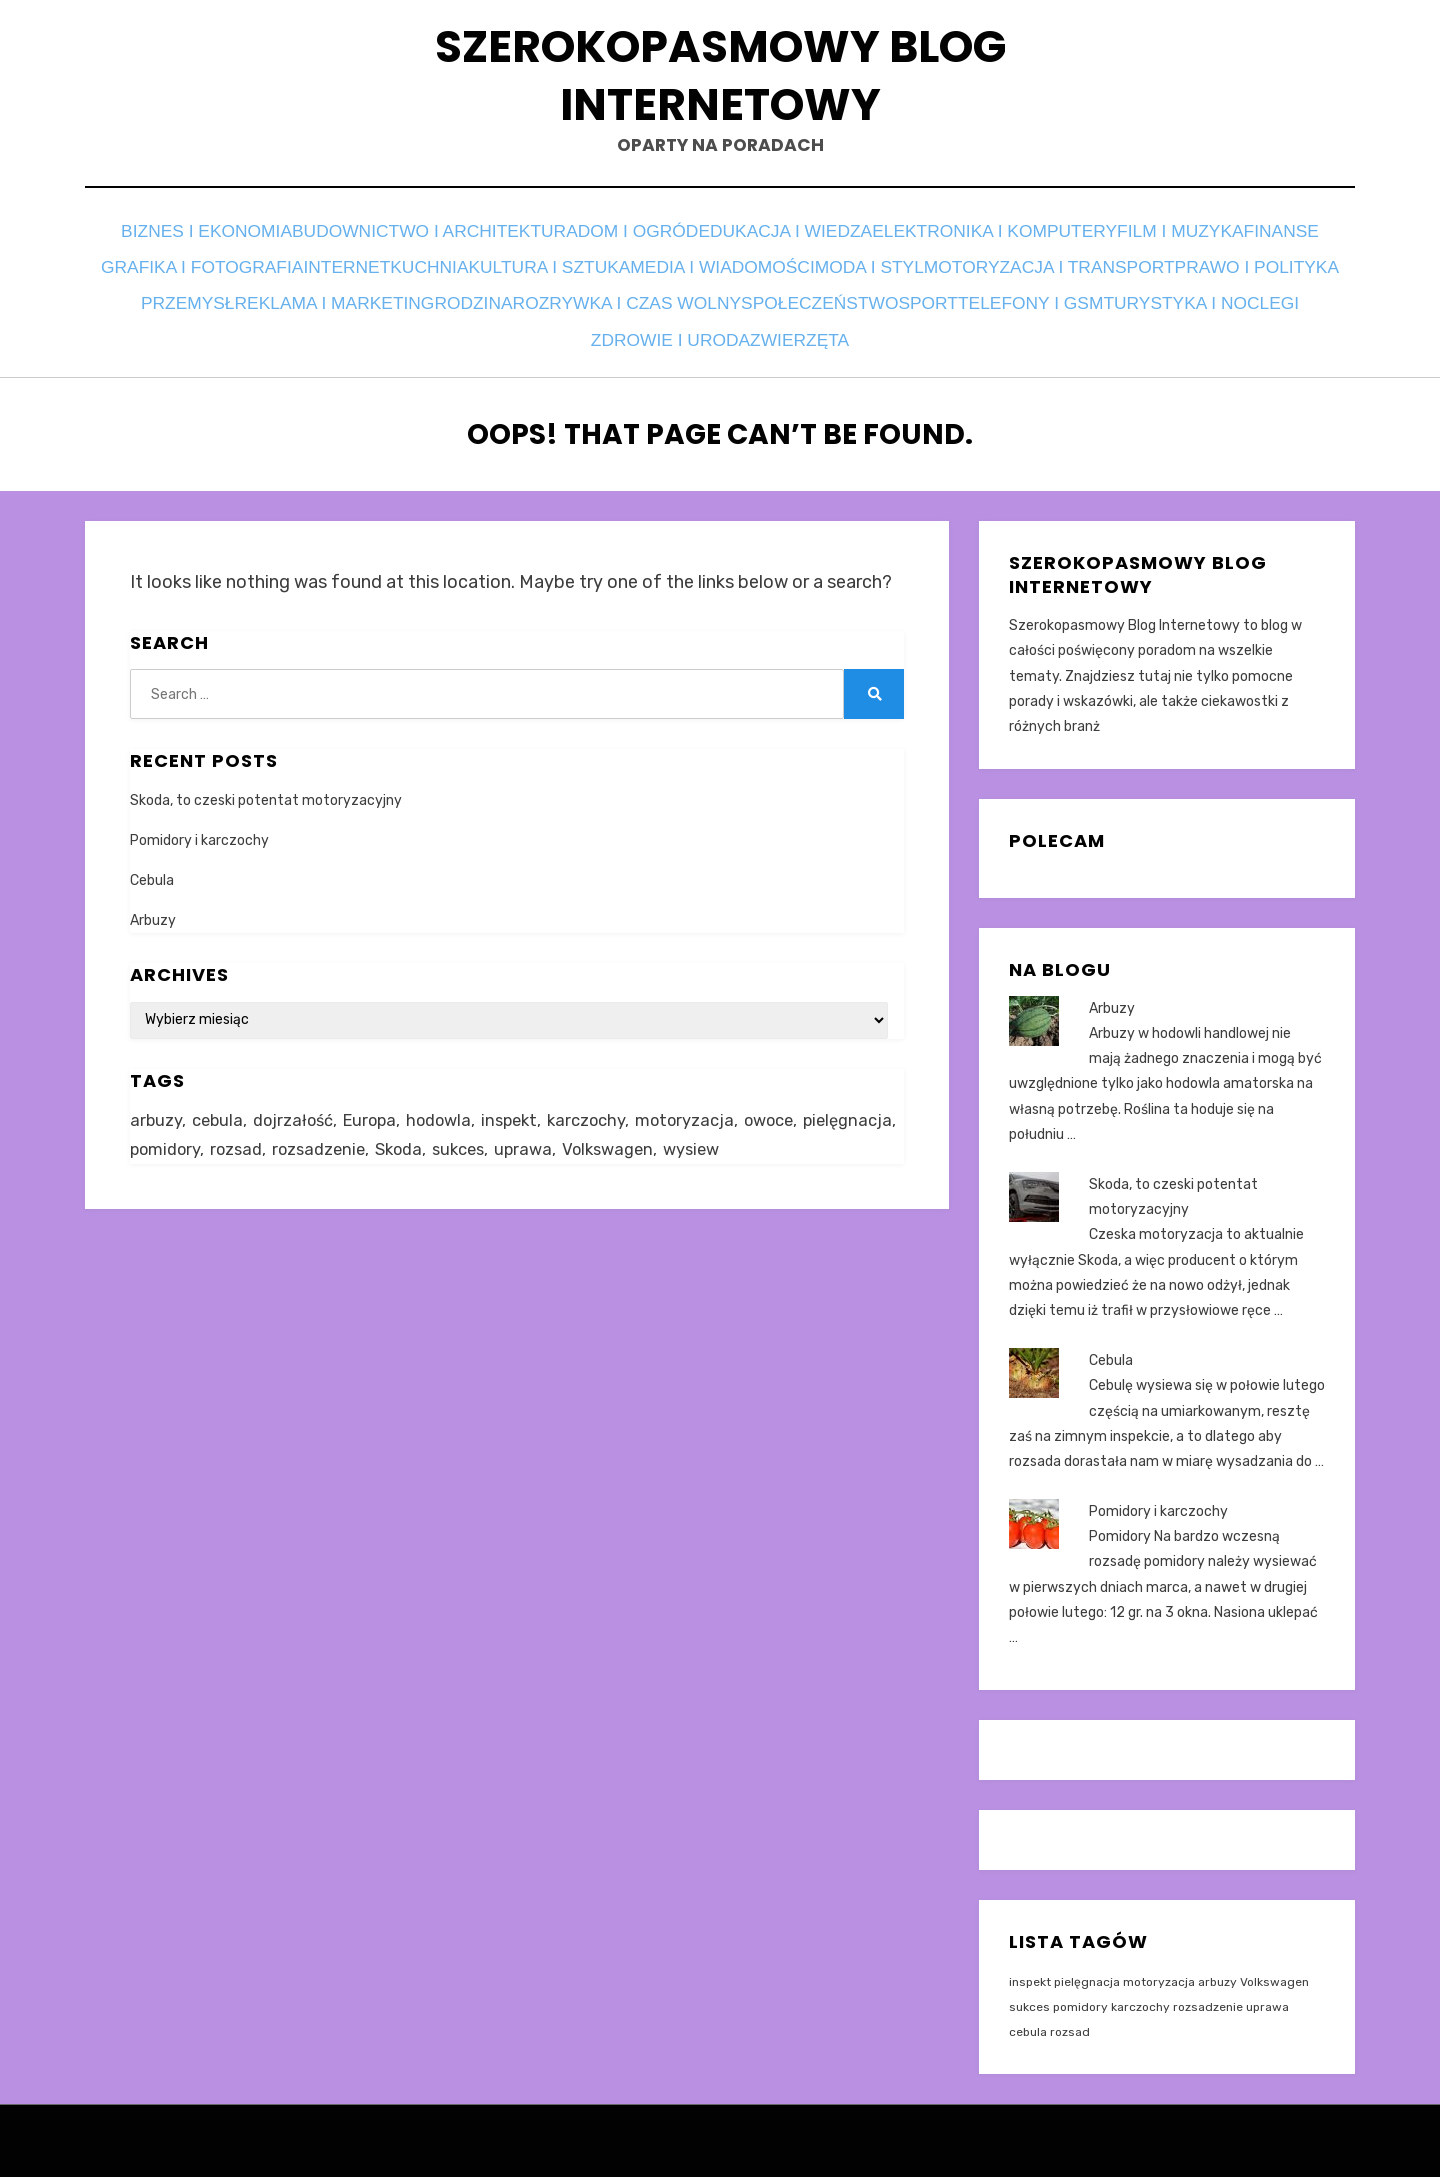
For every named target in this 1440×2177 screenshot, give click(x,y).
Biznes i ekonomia (213, 243)
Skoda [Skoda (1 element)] (510, 1134)
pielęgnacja (1087, 1963)
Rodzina (984, 297)
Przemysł (664, 297)
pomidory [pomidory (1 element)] (268, 1134)
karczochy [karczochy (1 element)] (603, 1103)
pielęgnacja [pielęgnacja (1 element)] (176, 1134)
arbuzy (1217, 1963)
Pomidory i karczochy (199, 821)
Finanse (248, 270)
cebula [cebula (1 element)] (219, 1103)
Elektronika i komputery (1049, 243)
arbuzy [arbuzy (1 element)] (156, 1103)
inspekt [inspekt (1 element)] (523, 1103)
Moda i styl (1177, 270)
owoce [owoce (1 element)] (790, 1103)
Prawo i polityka (517, 297)
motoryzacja (1159, 1963)
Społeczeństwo (348, 324)
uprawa (1267, 1988)
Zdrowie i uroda (971, 324)
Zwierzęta (1117, 324)
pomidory (1080, 1988)
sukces (1029, 1988)
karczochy (1140, 1988)
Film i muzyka (1246, 243)
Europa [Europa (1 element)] (377, 1103)
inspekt (1030, 1963)
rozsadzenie (1208, 1988)
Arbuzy (153, 902)
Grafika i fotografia (407, 270)
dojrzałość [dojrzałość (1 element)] (297, 1103)
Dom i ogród (667, 243)
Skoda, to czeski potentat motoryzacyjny (266, 781)
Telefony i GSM (598, 324)
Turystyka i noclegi (782, 324)
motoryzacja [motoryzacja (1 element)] (703, 1103)
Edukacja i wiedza (831, 243)
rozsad (1070, 2013)
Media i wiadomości (1011, 270)
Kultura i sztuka (821, 270)
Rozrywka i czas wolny (1154, 297)
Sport (476, 324)
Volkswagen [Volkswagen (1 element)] (729, 1134)
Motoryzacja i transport (297, 297)
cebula (1028, 2013)
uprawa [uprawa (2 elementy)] (641, 1134)
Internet (570, 270)
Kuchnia (678, 270)
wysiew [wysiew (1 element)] (817, 1134)
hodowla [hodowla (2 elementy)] (449, 1103)
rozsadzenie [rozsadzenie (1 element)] (427, 1134)
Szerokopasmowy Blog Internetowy (720, 81)
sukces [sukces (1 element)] (573, 1134)
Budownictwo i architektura (451, 243)
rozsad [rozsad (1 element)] (342, 1134)
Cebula (152, 861)
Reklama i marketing (826, 297)
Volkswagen (1274, 1963)
